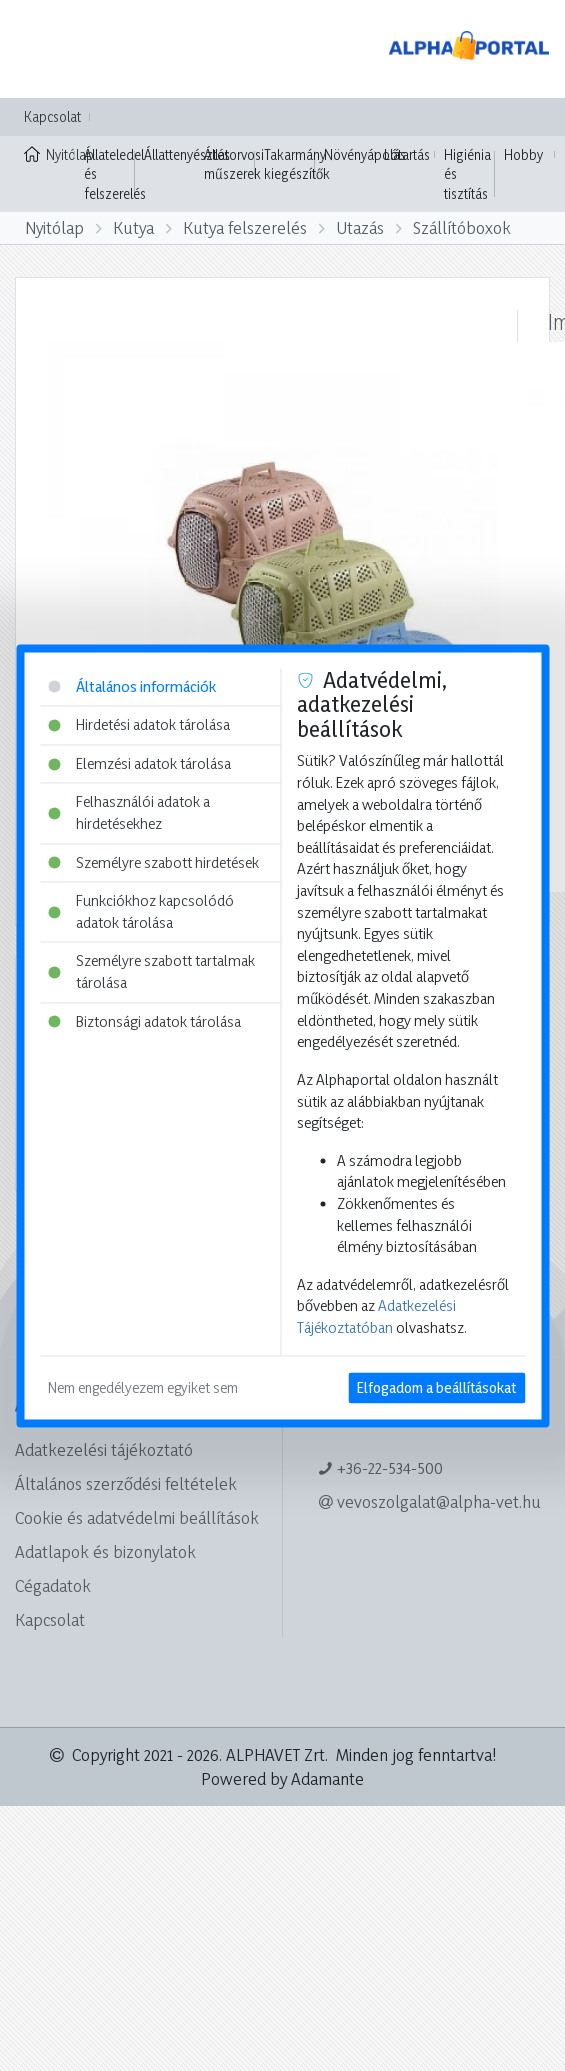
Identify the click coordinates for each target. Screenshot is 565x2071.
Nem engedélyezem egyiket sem (143, 1387)
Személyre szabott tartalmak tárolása (151, 972)
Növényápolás (365, 154)
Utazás (360, 227)
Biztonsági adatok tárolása (144, 1021)
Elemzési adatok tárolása (139, 763)
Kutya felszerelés (245, 227)
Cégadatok (53, 1585)
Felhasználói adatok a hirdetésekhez (129, 813)
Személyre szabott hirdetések (153, 862)
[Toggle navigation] (44, 49)
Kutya (133, 227)
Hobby (523, 154)
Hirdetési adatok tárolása (139, 725)
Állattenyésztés (187, 154)
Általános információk (132, 686)
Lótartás (407, 154)
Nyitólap (49, 153)
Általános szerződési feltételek (126, 1483)
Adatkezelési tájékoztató (104, 1449)
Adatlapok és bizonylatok (105, 1551)
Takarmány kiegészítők (297, 164)
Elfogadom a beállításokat (436, 1387)
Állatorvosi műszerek (234, 164)
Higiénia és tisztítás (467, 174)
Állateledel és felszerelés (115, 174)
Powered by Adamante (282, 1778)
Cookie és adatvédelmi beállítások (137, 1517)
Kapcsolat (52, 116)
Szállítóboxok (462, 227)
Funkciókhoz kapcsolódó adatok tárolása (141, 912)
